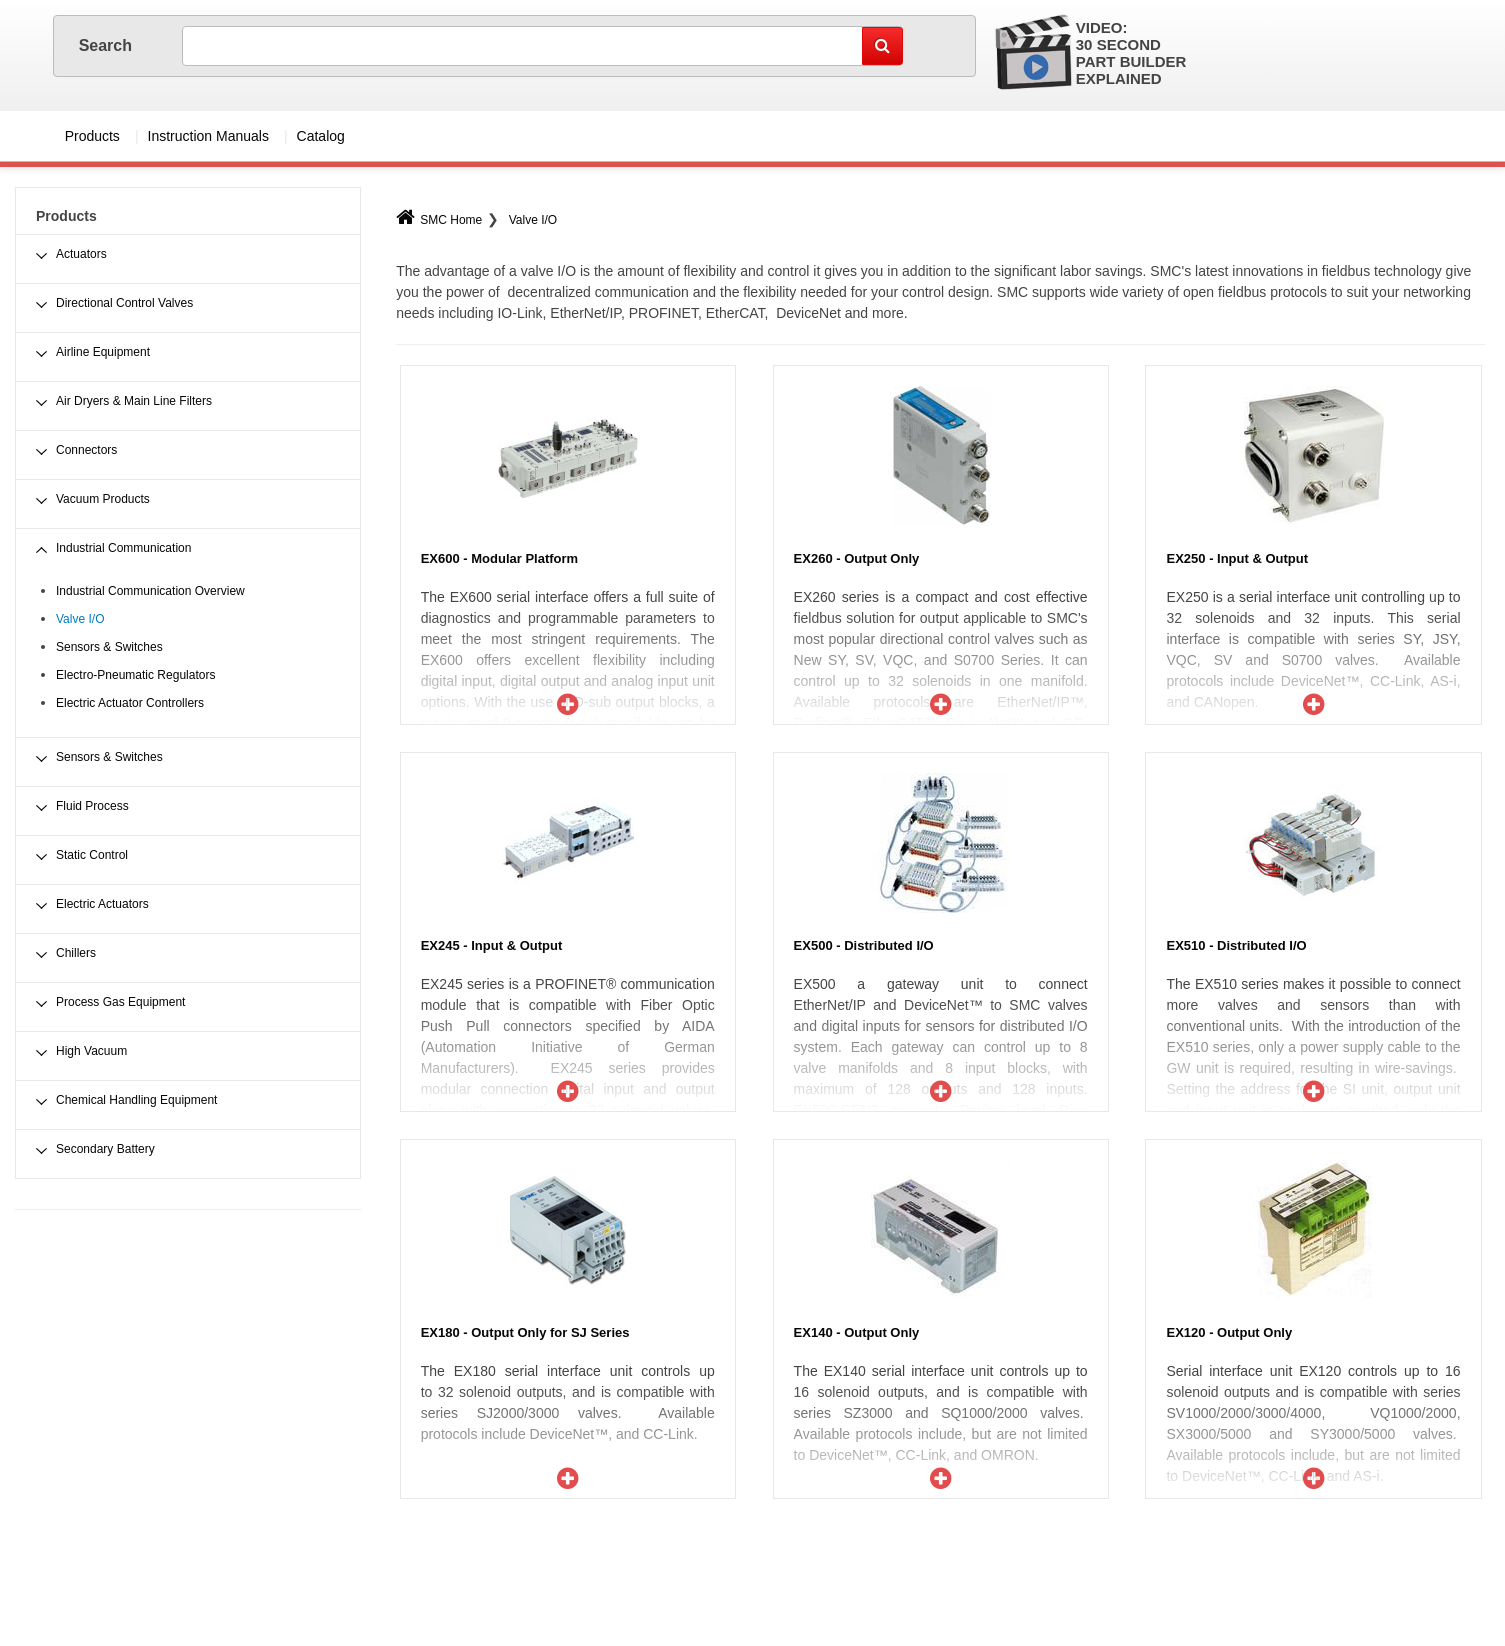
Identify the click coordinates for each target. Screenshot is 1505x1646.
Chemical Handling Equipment (136, 1100)
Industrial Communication (123, 548)
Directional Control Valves (124, 303)
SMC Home (439, 220)
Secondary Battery (105, 1149)
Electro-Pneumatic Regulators (135, 675)
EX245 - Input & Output (492, 945)
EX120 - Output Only (1229, 1332)
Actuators (81, 254)
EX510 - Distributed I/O (1236, 945)
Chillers (76, 953)
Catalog (321, 136)
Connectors (86, 450)
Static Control (92, 855)
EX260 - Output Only (857, 558)
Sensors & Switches (109, 647)
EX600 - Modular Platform (499, 558)
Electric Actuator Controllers (130, 703)
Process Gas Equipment (120, 1002)
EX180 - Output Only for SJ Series (525, 1332)
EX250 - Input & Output (1237, 558)
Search (108, 45)
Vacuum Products (103, 499)
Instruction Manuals (208, 136)
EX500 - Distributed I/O (864, 945)
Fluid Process (92, 806)
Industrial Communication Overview (150, 591)
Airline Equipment (103, 352)
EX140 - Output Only (857, 1332)
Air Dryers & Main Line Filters (134, 401)
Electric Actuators (102, 904)
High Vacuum (91, 1051)
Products (92, 136)
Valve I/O (533, 220)
